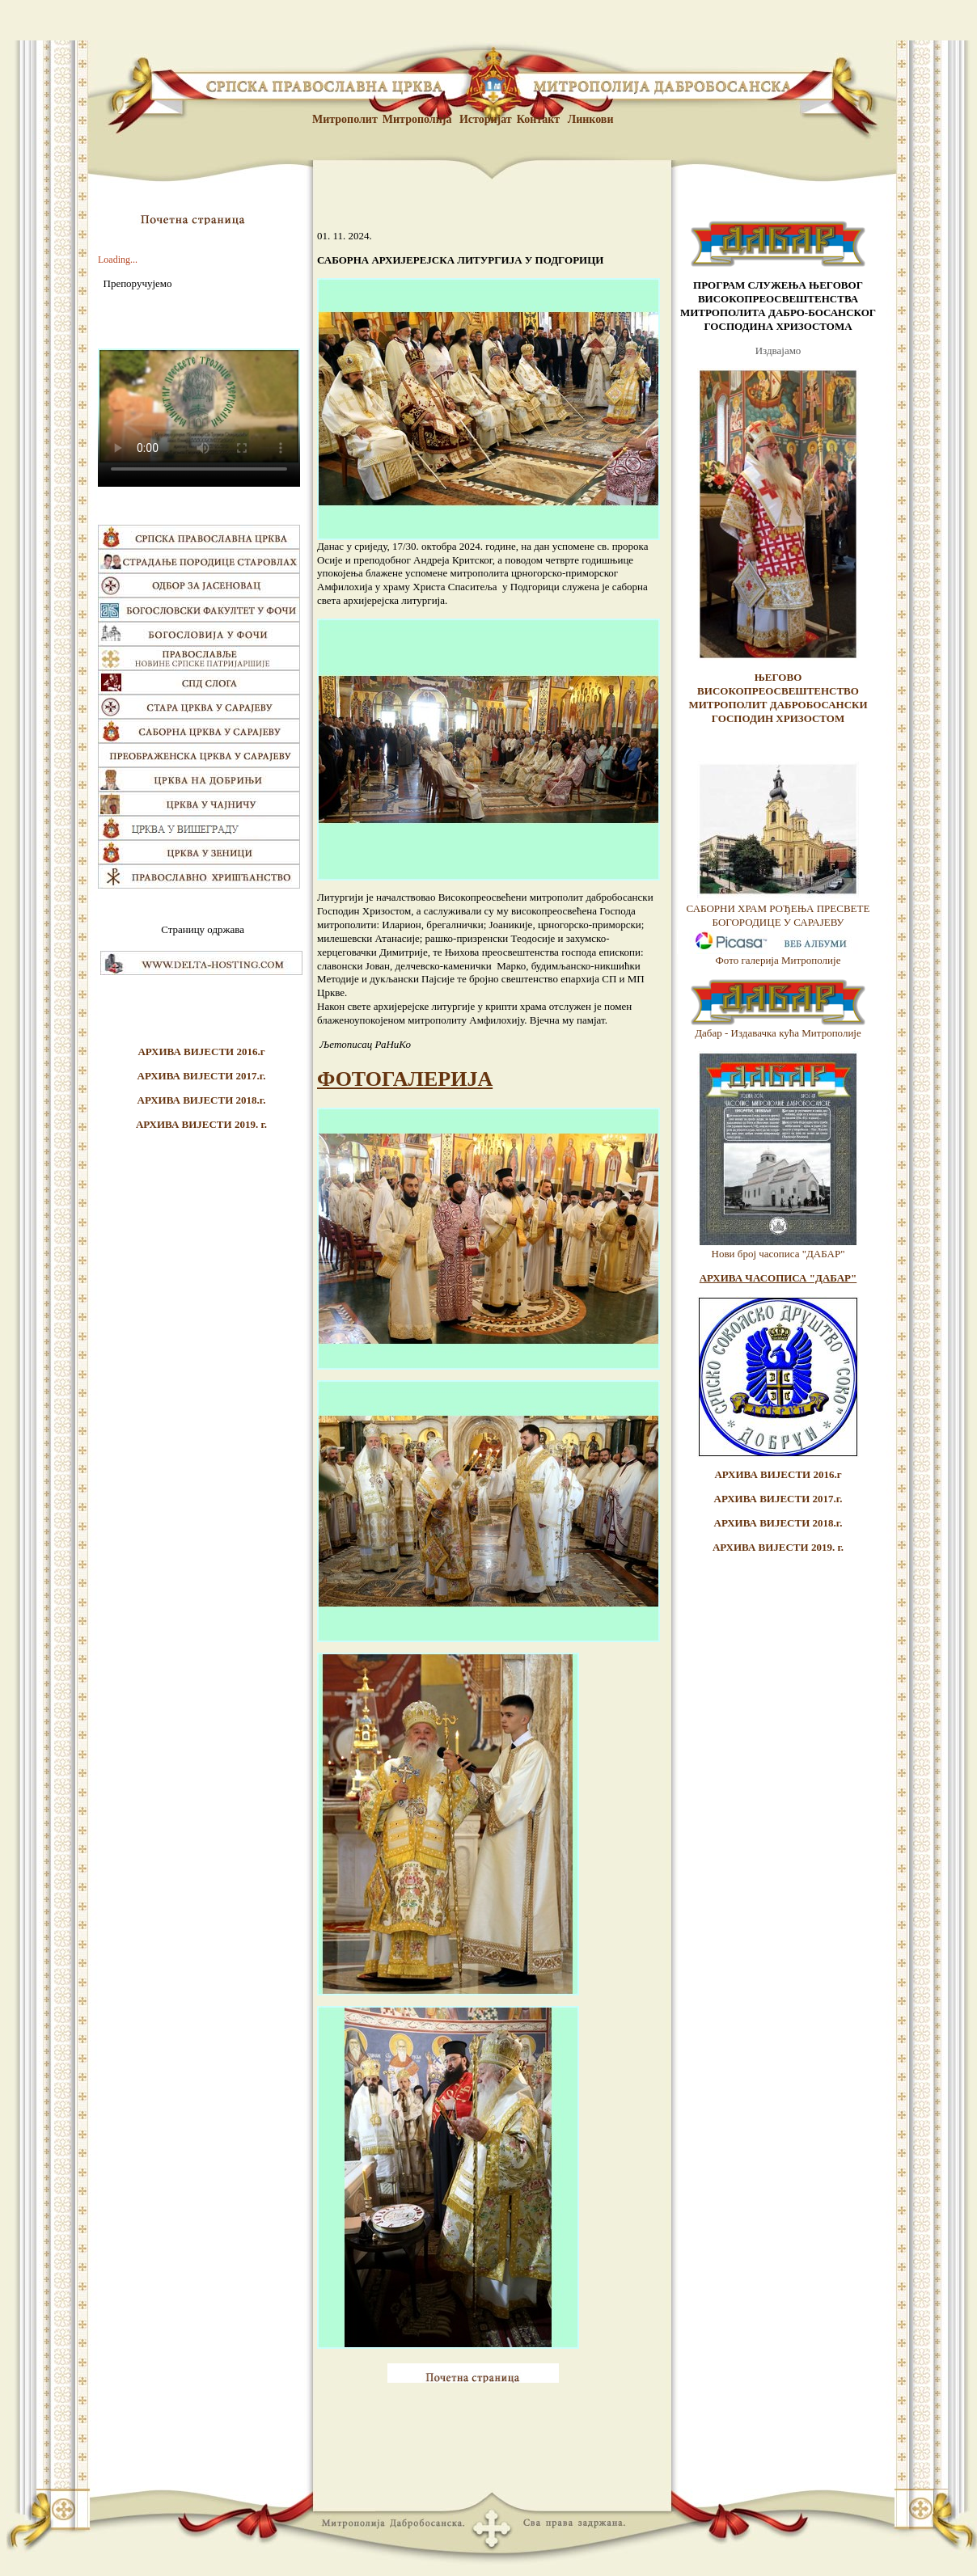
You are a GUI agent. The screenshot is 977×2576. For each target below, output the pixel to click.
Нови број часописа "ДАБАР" (778, 1254)
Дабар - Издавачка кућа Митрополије (778, 1033)
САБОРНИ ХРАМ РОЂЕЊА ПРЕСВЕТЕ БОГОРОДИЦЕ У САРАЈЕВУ (778, 915)
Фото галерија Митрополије (778, 960)
